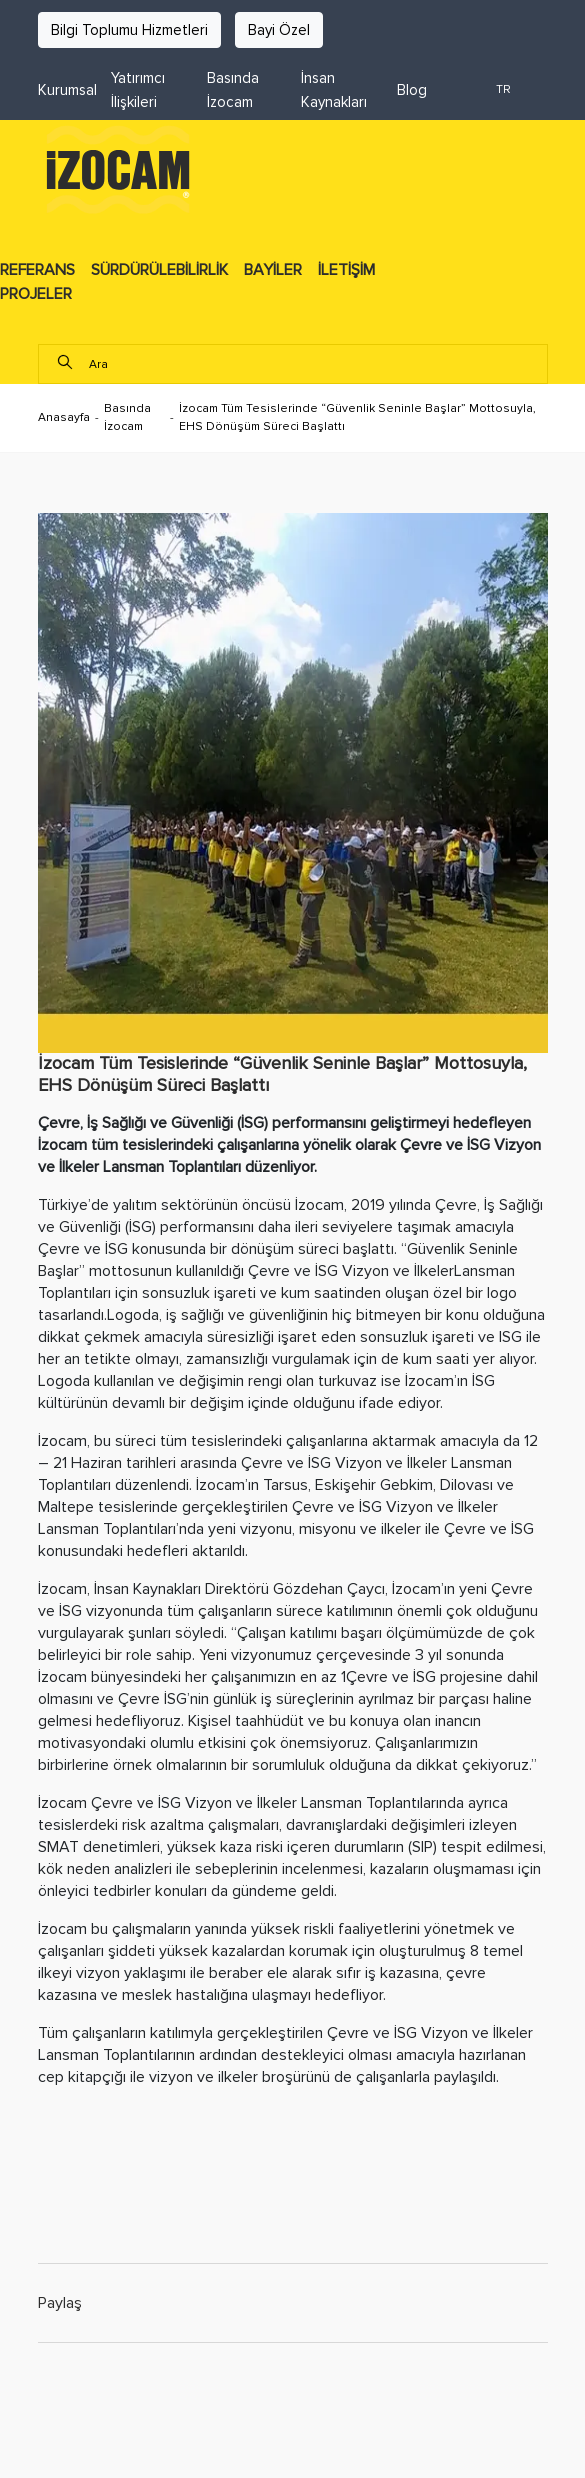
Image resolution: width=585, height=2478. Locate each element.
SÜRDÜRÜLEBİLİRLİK (159, 270)
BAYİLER (273, 270)
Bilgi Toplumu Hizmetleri (129, 30)
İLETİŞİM (346, 270)
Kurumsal (67, 90)
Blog (412, 90)
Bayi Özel (279, 30)
